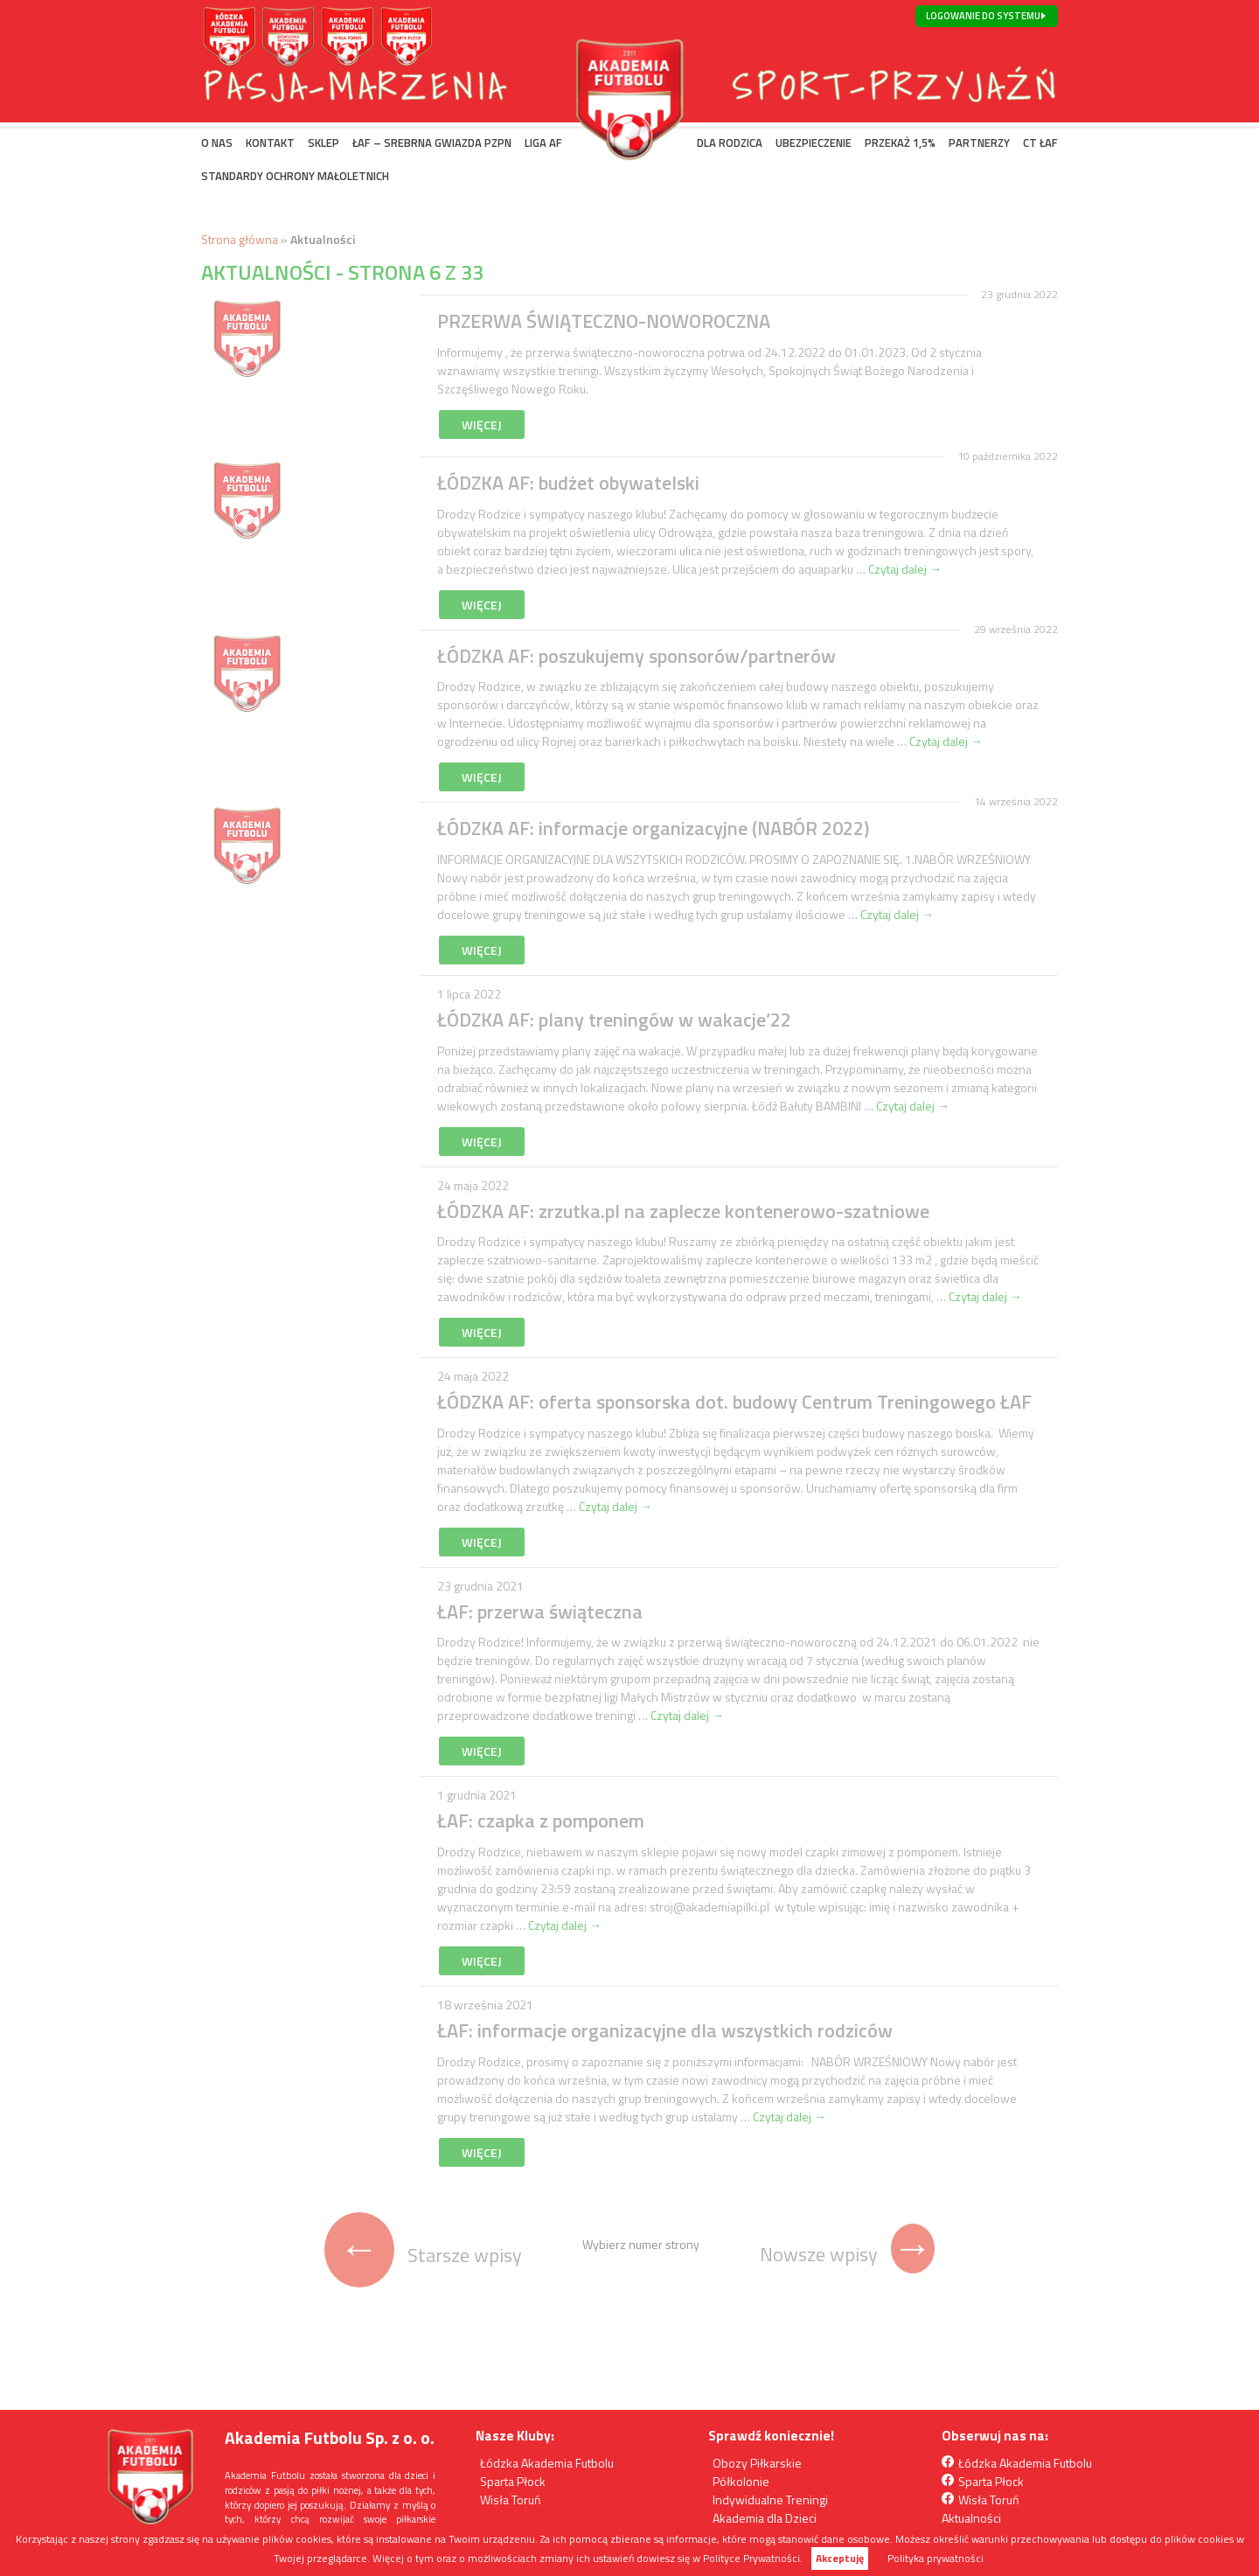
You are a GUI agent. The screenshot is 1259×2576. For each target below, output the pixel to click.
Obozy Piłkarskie (757, 2463)
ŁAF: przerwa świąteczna (540, 1611)
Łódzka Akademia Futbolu (547, 2463)
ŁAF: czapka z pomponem (540, 1820)
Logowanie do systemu (983, 16)
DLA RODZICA (729, 142)
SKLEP (323, 142)
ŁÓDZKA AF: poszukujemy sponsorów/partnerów (636, 656)
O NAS (217, 142)
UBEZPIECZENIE (814, 142)
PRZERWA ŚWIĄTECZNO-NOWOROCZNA (603, 321)
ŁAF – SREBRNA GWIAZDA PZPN (431, 142)
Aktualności (971, 2518)
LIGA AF (543, 142)
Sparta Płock (513, 2481)
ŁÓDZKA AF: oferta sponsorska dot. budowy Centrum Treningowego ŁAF (734, 1402)
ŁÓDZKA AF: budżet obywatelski (568, 483)
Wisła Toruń (510, 2499)
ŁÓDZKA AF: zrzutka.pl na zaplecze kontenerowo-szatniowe (683, 1211)
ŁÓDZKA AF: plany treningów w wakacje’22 (614, 1019)
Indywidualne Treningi (770, 2499)
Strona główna (239, 239)
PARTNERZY (979, 142)
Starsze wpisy (423, 2255)
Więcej (482, 424)
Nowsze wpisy (847, 2254)
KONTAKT (270, 142)
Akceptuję (840, 2558)
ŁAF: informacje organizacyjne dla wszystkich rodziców (665, 2030)
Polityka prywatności (935, 2558)
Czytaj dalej (905, 569)
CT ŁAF (1040, 142)
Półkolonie (741, 2481)
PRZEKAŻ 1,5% (900, 142)
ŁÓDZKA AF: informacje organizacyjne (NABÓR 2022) (653, 828)
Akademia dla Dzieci (765, 2518)
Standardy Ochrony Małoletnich (295, 175)
